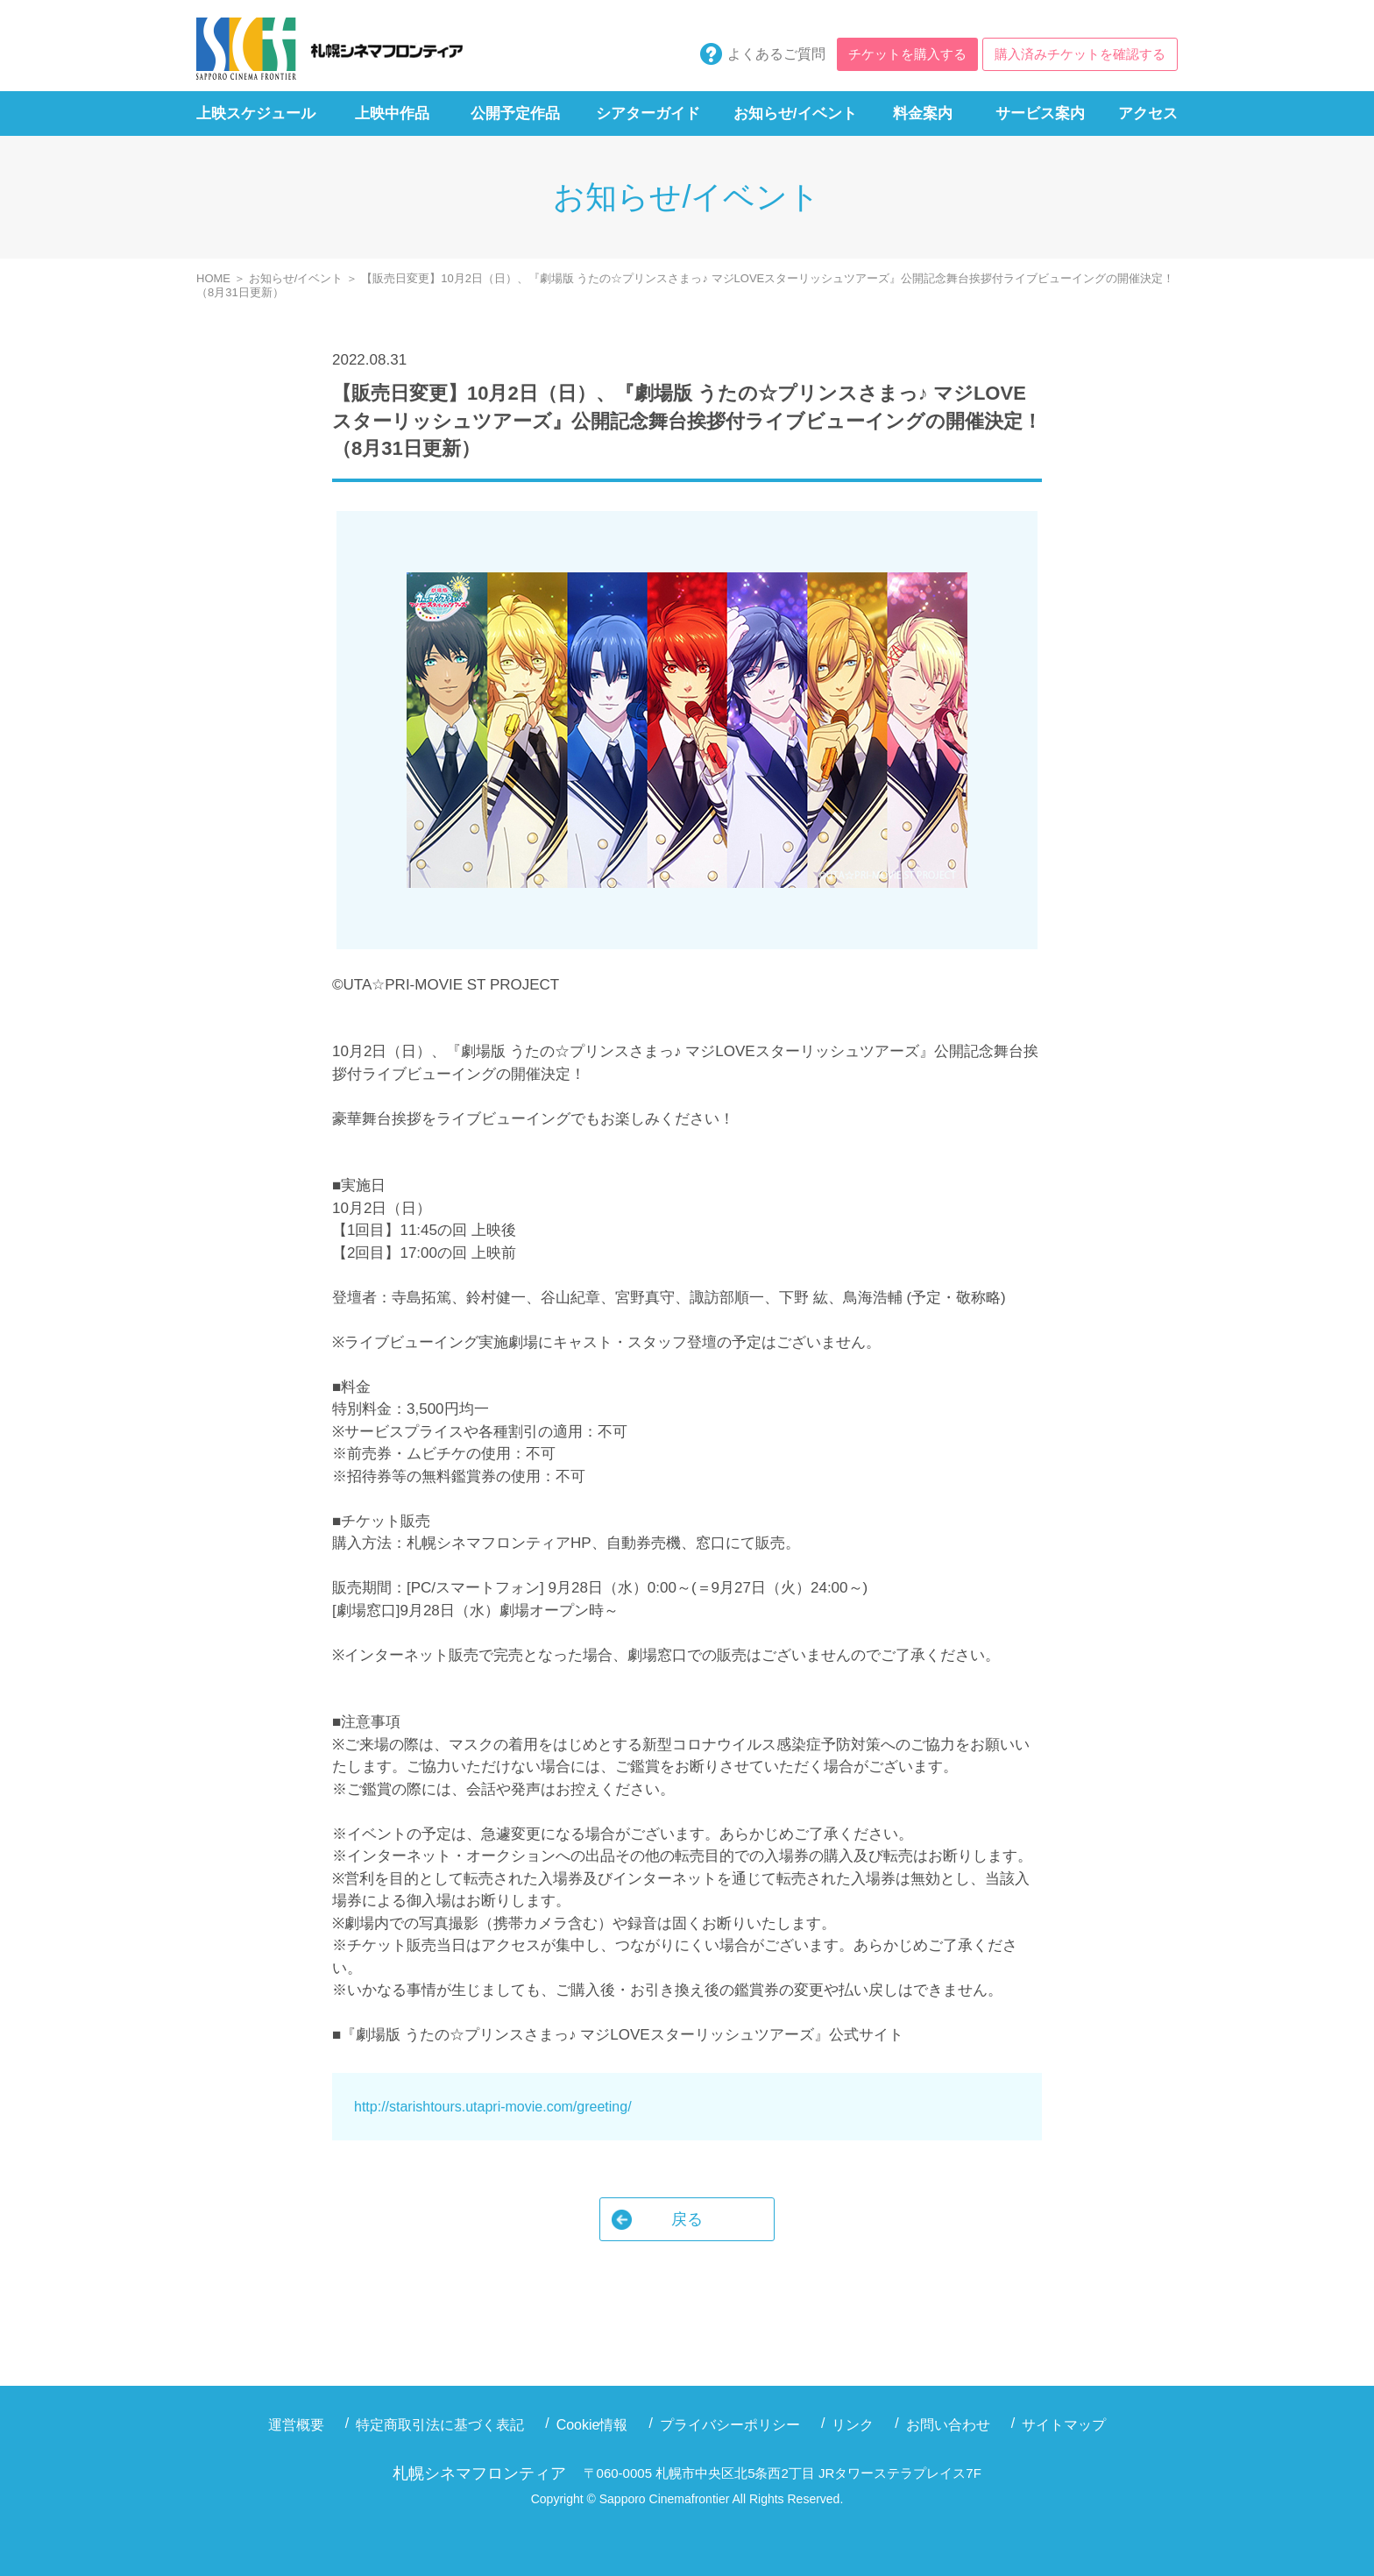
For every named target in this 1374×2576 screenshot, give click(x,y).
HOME (213, 278)
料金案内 (923, 113)
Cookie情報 (592, 2424)
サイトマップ (1064, 2424)
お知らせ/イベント (795, 113)
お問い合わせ (948, 2424)
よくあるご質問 (776, 53)
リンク (853, 2424)
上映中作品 (392, 113)
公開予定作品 (515, 113)
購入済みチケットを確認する (1080, 53)
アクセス (1148, 113)
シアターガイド (648, 113)
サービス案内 (1040, 113)
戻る (687, 2219)
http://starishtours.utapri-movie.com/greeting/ (493, 2106)
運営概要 (296, 2424)
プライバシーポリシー (730, 2424)
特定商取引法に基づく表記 (440, 2424)
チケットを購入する (907, 53)
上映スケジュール (255, 113)
